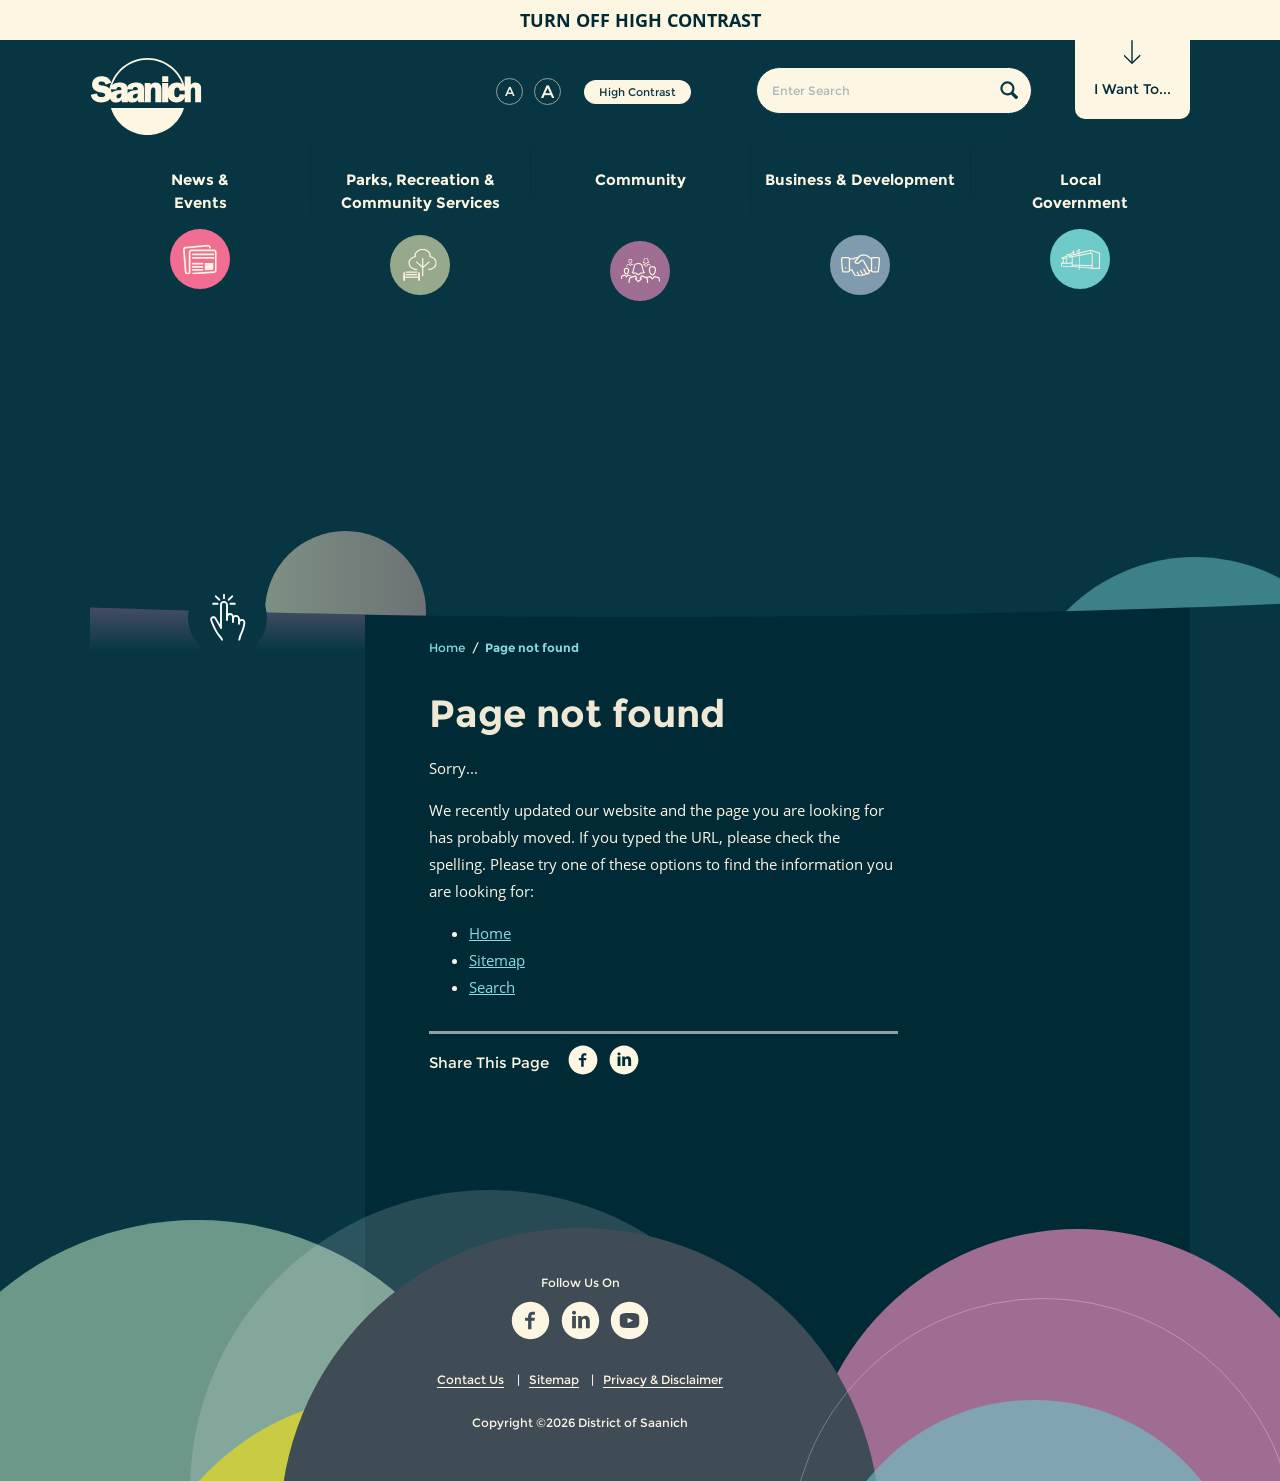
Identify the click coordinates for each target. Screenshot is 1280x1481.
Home (447, 647)
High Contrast (637, 92)
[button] (509, 91)
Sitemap (497, 960)
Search (492, 987)
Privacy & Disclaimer (663, 1379)
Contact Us (470, 1379)
